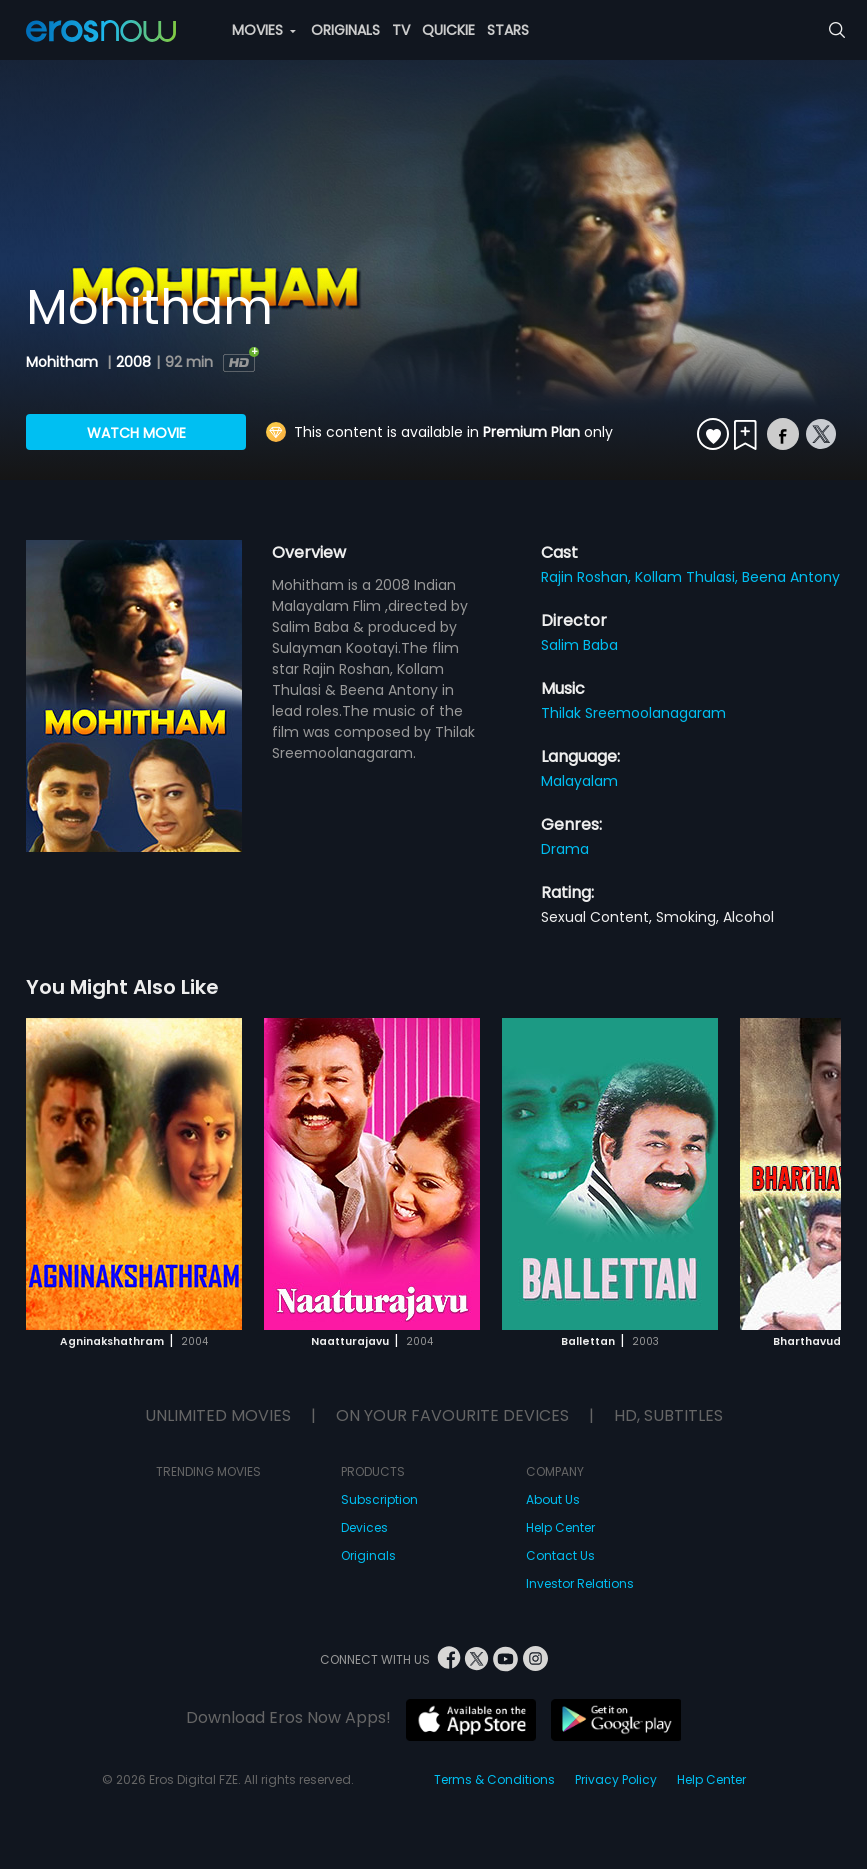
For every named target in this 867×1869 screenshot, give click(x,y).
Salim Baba (579, 645)
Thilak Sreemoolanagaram (633, 713)
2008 (133, 362)
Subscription (379, 1499)
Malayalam (579, 781)
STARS (508, 30)
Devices (364, 1527)
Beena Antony (791, 577)
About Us (553, 1499)
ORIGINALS (345, 30)
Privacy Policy (616, 1779)
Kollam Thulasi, (688, 577)
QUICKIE (448, 30)
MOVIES (264, 30)
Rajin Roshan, (588, 577)
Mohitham (64, 362)
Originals (368, 1555)
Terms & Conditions (494, 1779)
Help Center (560, 1527)
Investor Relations (580, 1583)
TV (401, 30)
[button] (808, 1171)
